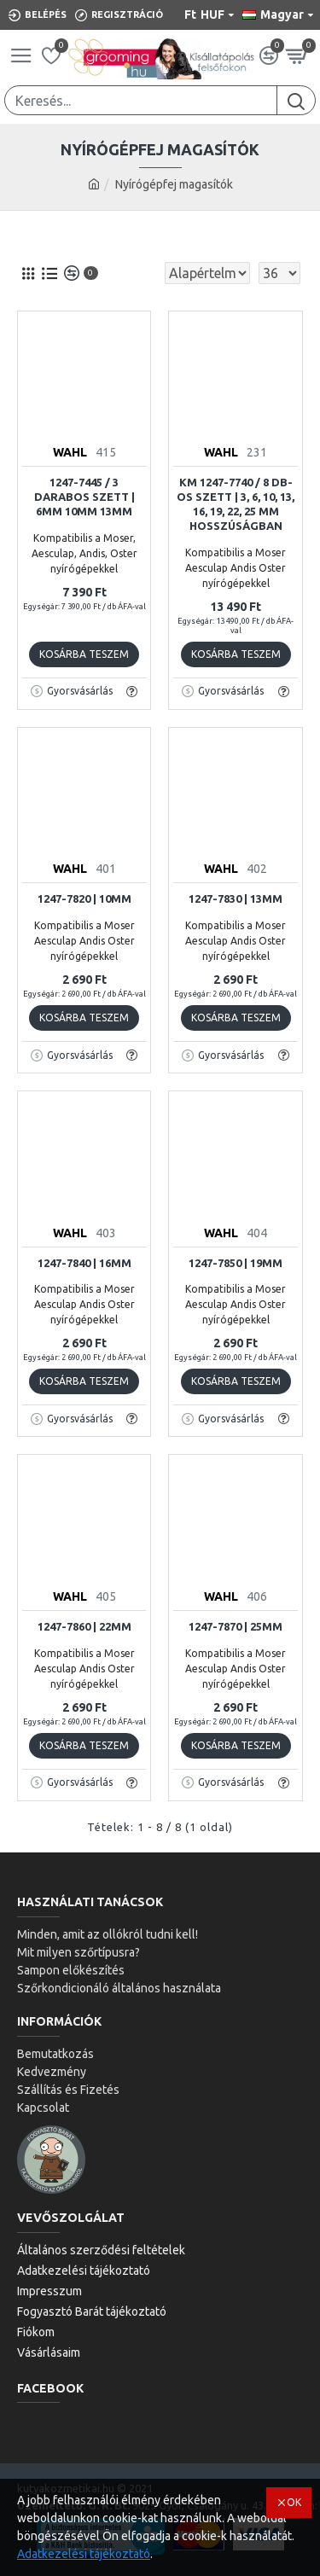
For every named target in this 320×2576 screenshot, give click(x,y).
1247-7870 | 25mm (235, 1626)
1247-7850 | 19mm (235, 1263)
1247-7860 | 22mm (84, 1626)
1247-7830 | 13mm (235, 898)
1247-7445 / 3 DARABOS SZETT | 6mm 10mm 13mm (84, 496)
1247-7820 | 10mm (84, 898)
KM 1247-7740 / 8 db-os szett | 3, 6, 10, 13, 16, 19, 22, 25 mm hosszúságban (235, 504)
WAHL (70, 452)
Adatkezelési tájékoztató (83, 2554)
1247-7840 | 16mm (84, 1263)
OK (294, 2502)
